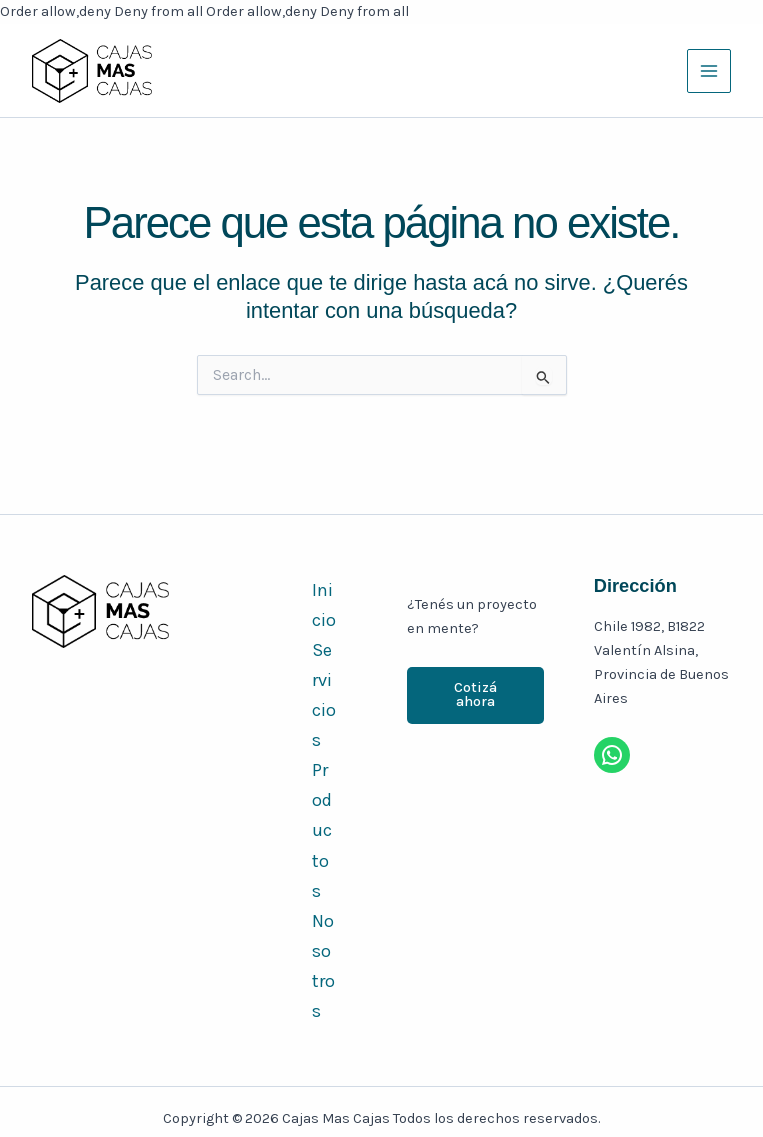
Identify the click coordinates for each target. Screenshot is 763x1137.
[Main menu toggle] (709, 71)
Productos (322, 830)
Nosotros (323, 966)
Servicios (324, 695)
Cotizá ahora (475, 695)
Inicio (324, 605)
